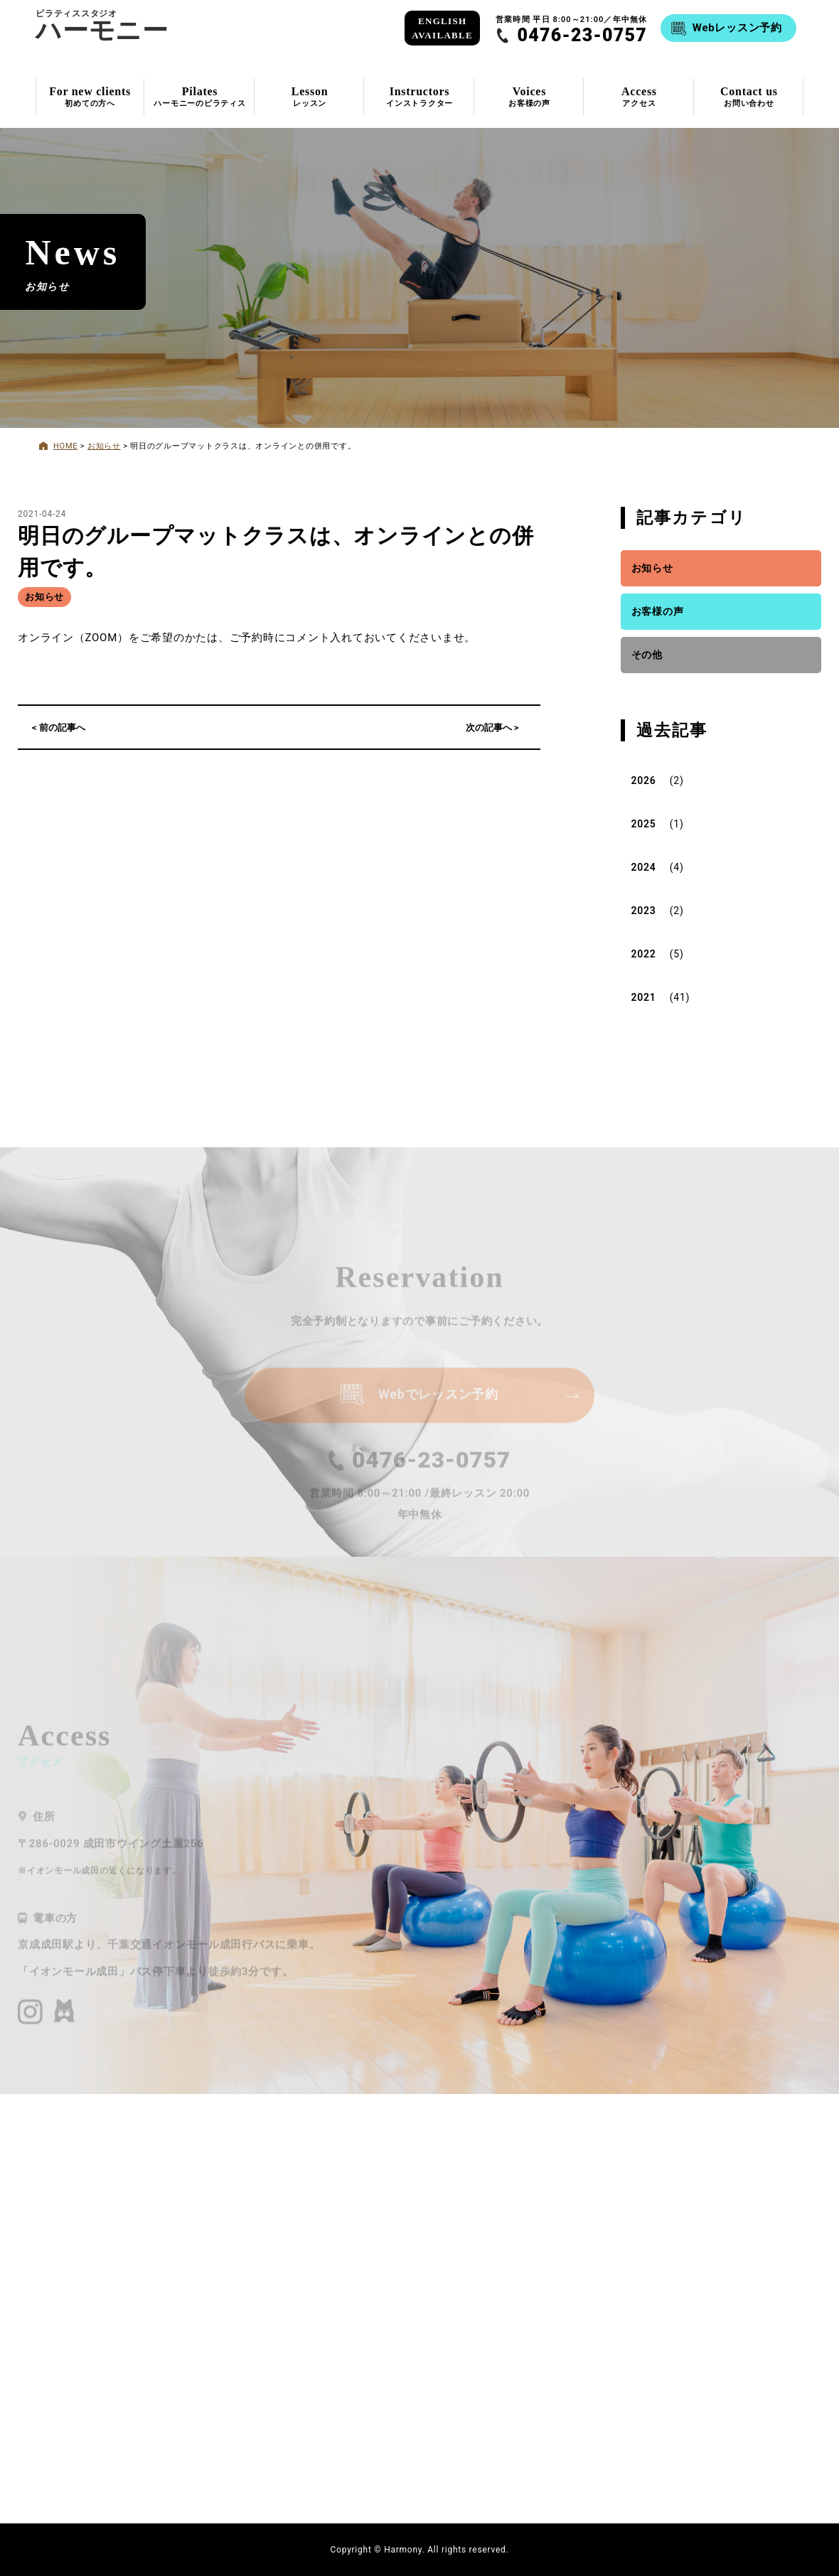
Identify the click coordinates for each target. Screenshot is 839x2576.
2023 (643, 910)
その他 (647, 654)
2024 (643, 867)
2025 (643, 824)
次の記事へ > (492, 727)
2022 (643, 954)
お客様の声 (657, 611)
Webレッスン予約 (737, 27)
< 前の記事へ (58, 727)
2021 (643, 997)
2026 (643, 780)
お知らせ (44, 596)
